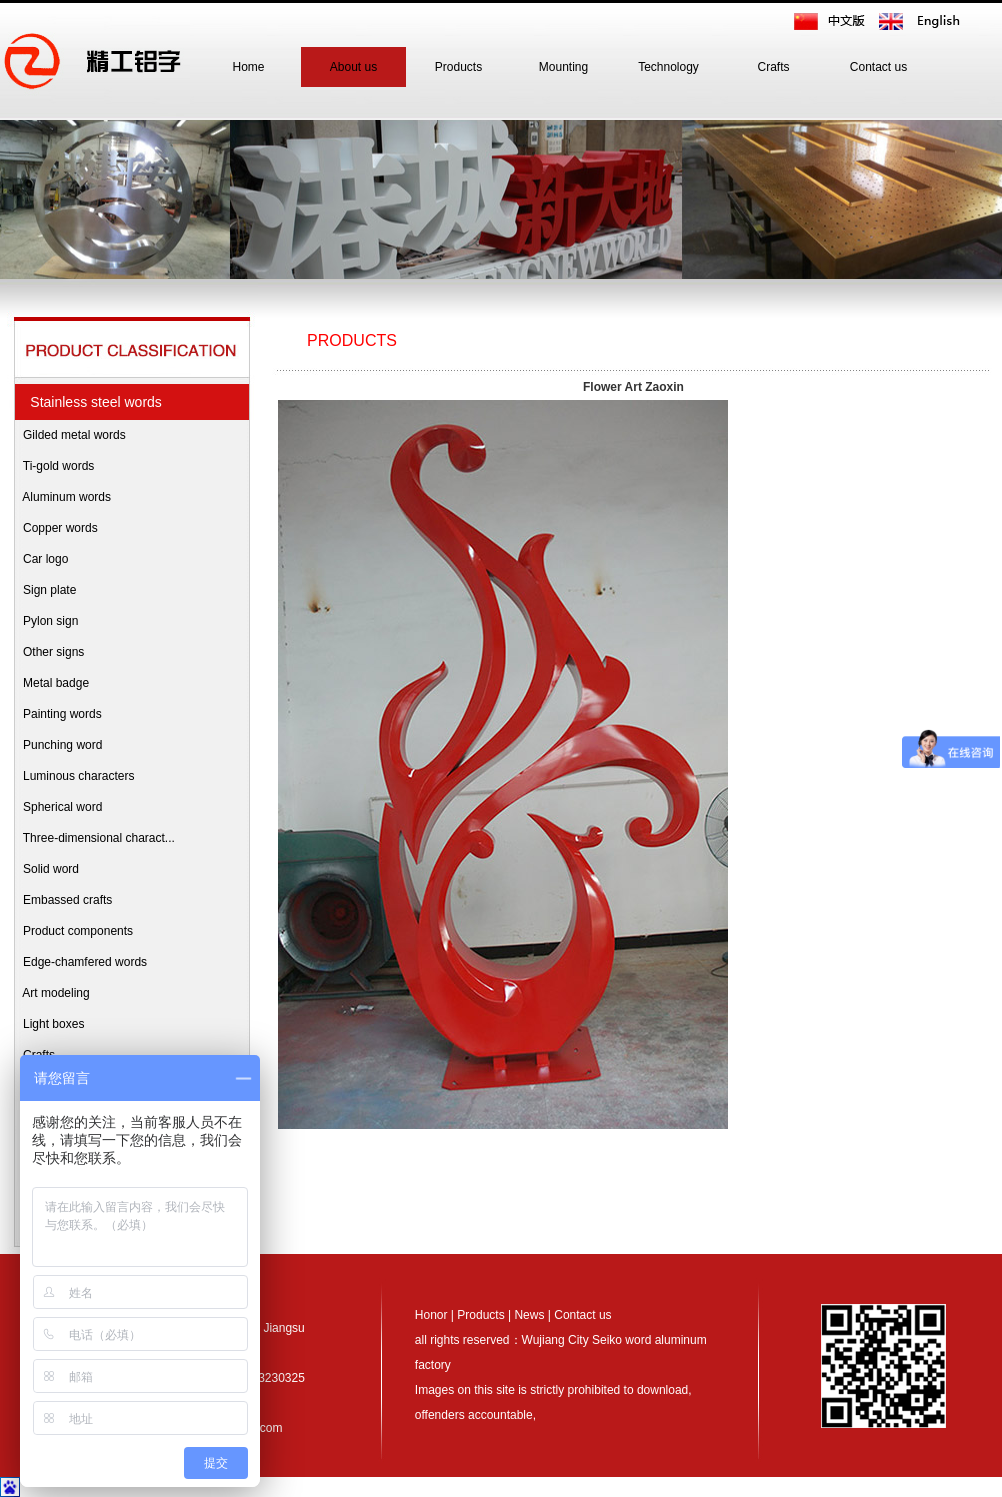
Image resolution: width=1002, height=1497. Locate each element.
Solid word (46, 869)
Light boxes (48, 1024)
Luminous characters (73, 776)
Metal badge (51, 683)
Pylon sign (45, 621)
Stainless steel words (92, 402)
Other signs (48, 652)
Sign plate (44, 590)
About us (353, 67)
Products (458, 67)
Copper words (55, 528)
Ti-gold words (53, 466)
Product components (73, 931)
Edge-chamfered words (80, 962)
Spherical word (57, 807)
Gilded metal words (69, 435)
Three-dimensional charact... (94, 838)
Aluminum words (62, 497)
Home (248, 67)
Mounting (563, 67)
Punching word (57, 745)
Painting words (57, 714)
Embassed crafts (62, 900)
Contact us (878, 67)
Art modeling (51, 993)
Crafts (773, 67)
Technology (668, 67)
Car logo (40, 559)
